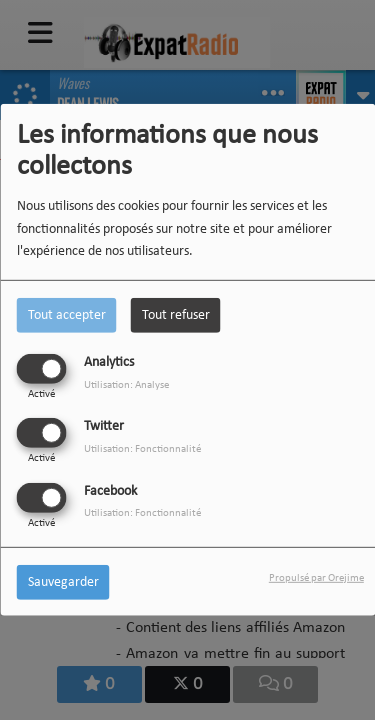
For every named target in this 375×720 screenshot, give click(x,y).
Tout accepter (67, 315)
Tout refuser (176, 315)
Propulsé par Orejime (316, 577)
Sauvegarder (63, 581)
